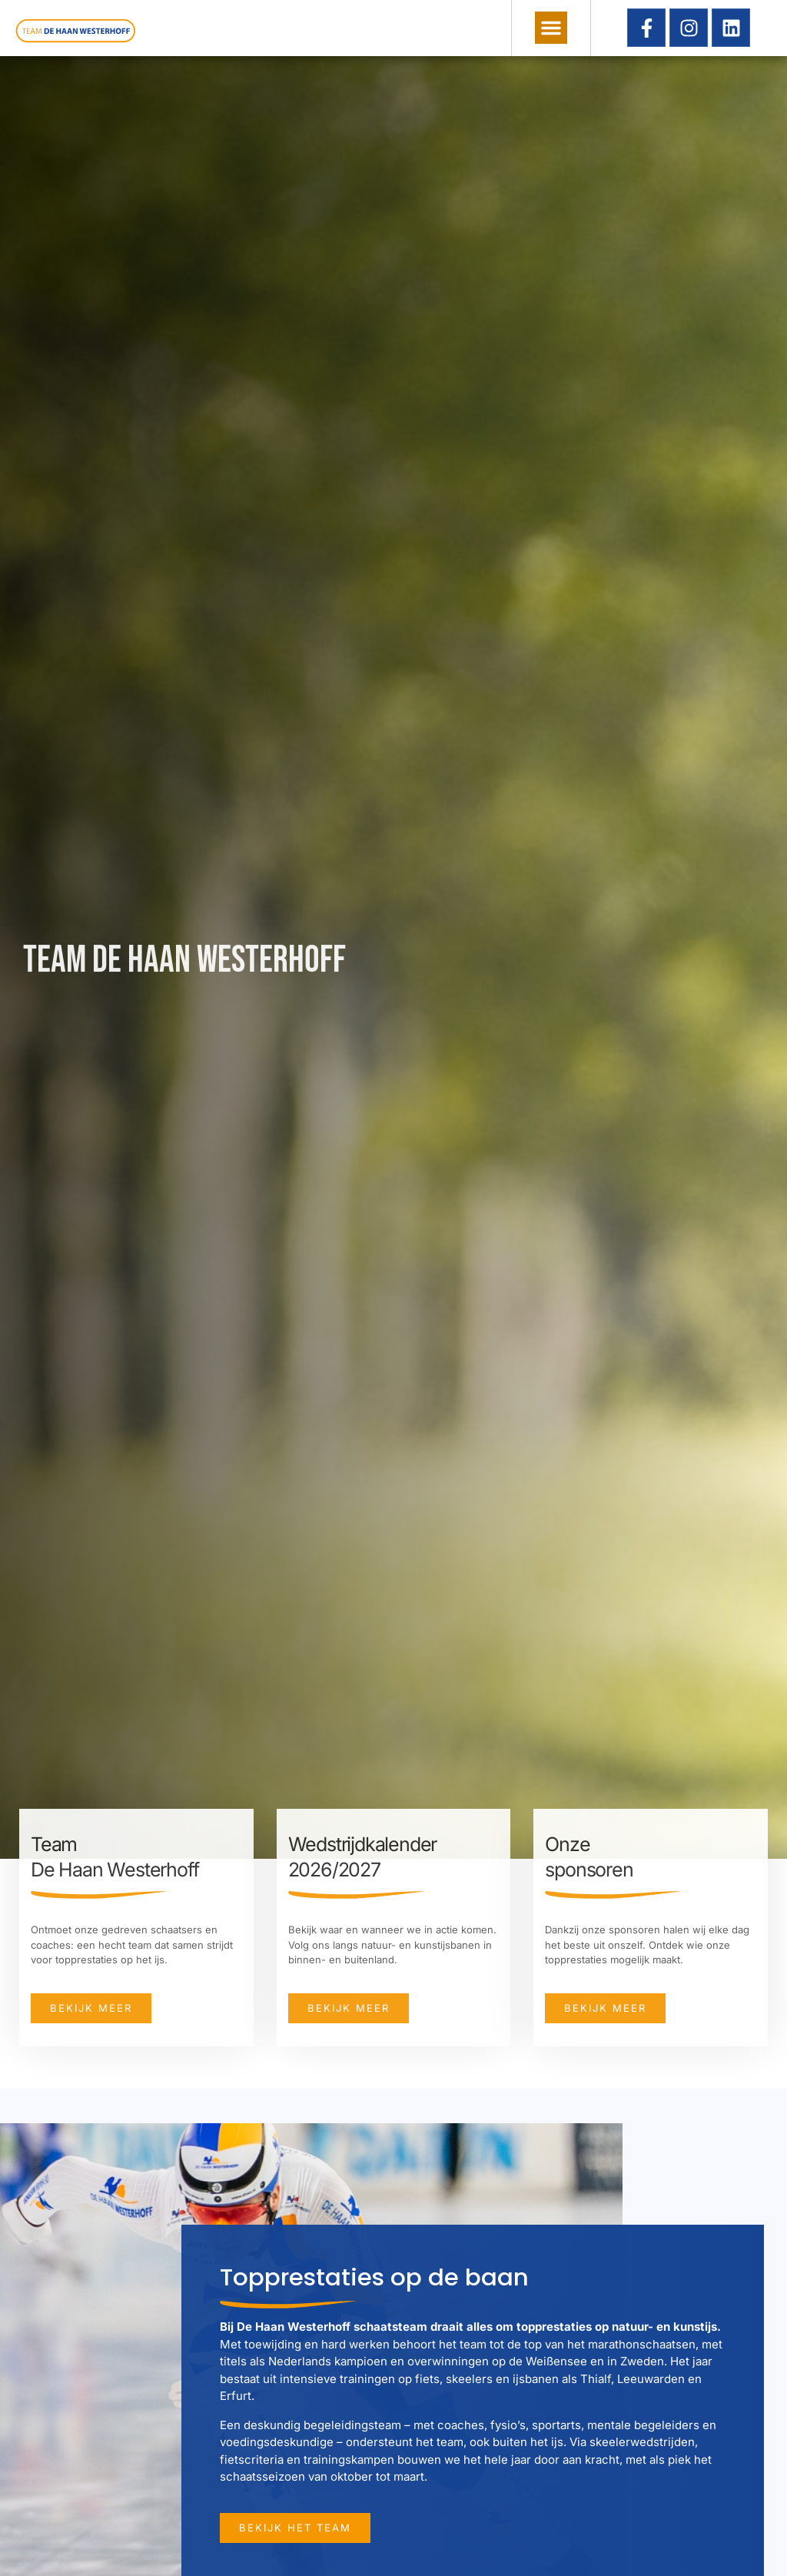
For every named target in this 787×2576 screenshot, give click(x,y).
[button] (551, 28)
